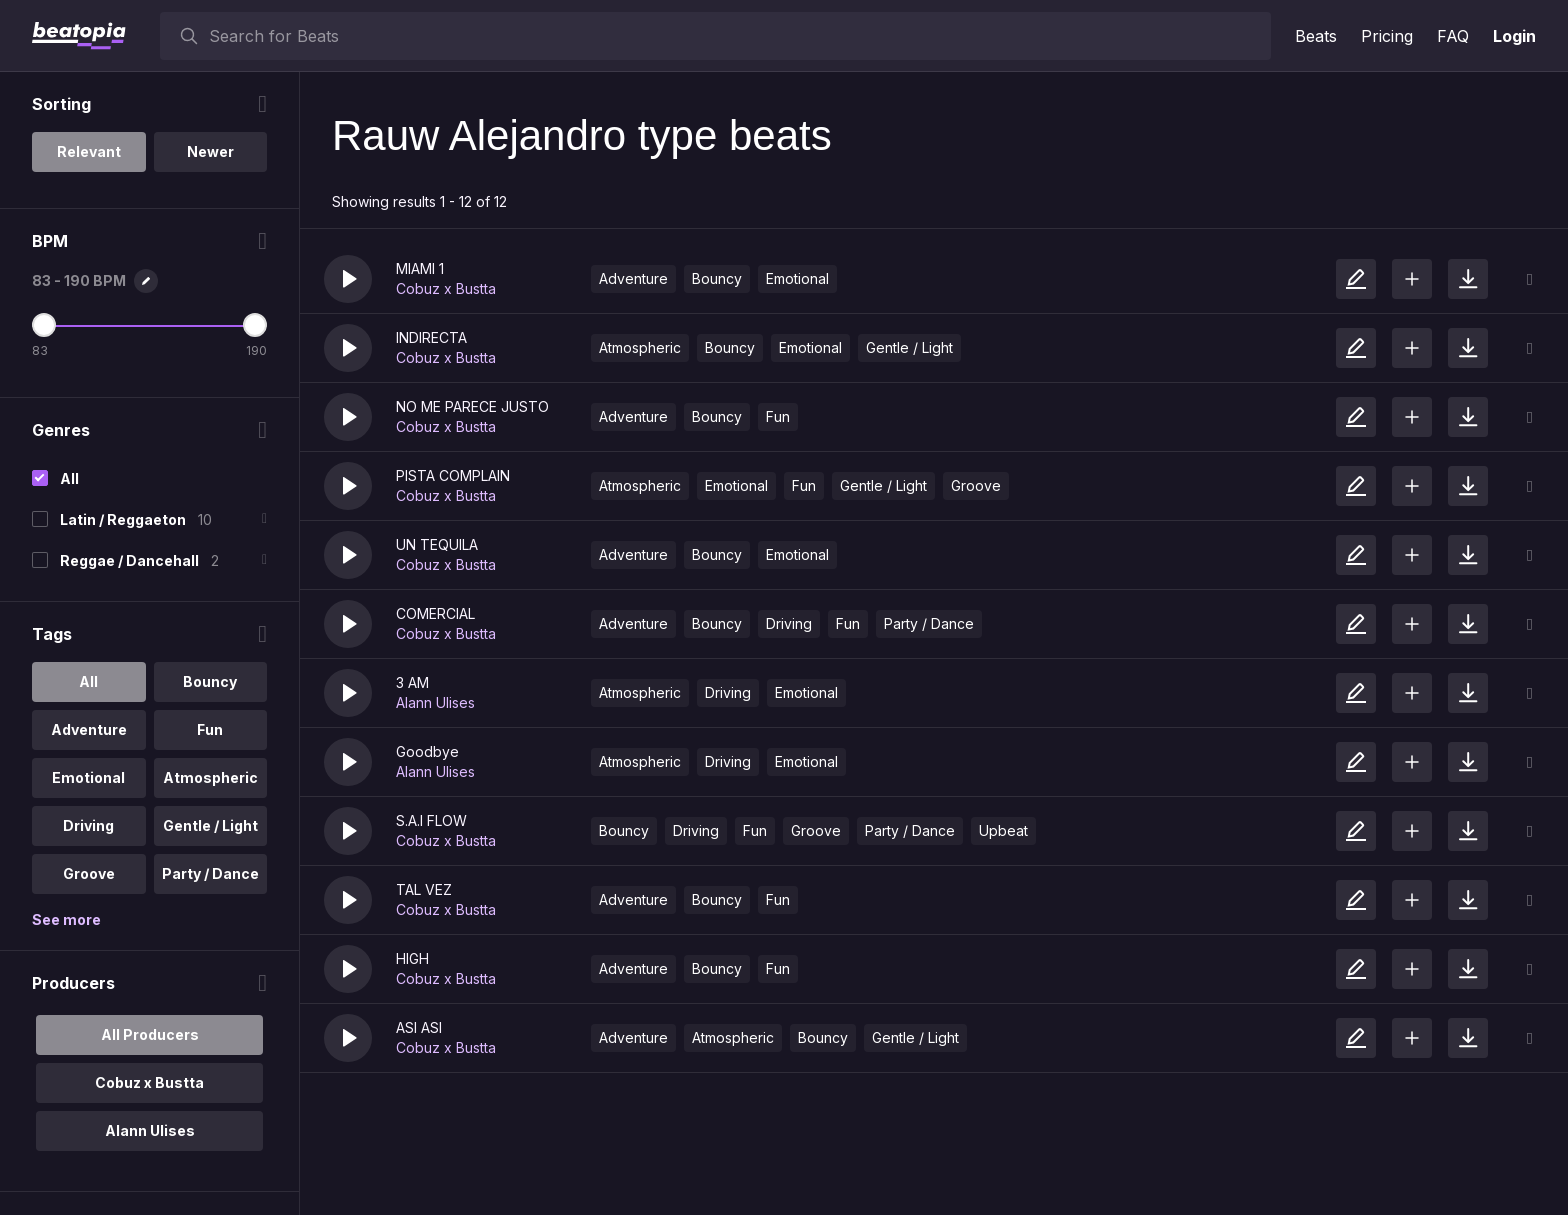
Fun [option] (210, 729)
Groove (976, 485)
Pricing (1387, 36)
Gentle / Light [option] (210, 825)
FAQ (1453, 36)
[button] (348, 279)
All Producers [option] (150, 1034)
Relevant (89, 151)
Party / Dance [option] (210, 873)
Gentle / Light (909, 347)
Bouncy (717, 278)
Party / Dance (929, 623)
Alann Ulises (435, 702)
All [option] (88, 681)
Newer (210, 151)
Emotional (797, 278)
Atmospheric (640, 347)
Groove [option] (89, 873)
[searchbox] (735, 36)
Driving (789, 623)
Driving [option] (88, 825)
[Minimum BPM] (44, 325)
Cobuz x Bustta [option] (149, 1082)
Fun (778, 416)
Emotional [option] (88, 777)
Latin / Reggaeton (123, 519)
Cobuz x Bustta (446, 288)
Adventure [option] (89, 729)
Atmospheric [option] (210, 777)
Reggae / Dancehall (129, 560)
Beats (1316, 36)
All (69, 478)
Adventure (633, 278)
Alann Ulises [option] (150, 1130)
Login (1514, 36)
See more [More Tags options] (66, 919)
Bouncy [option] (210, 681)
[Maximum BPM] (255, 325)
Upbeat (1003, 830)
